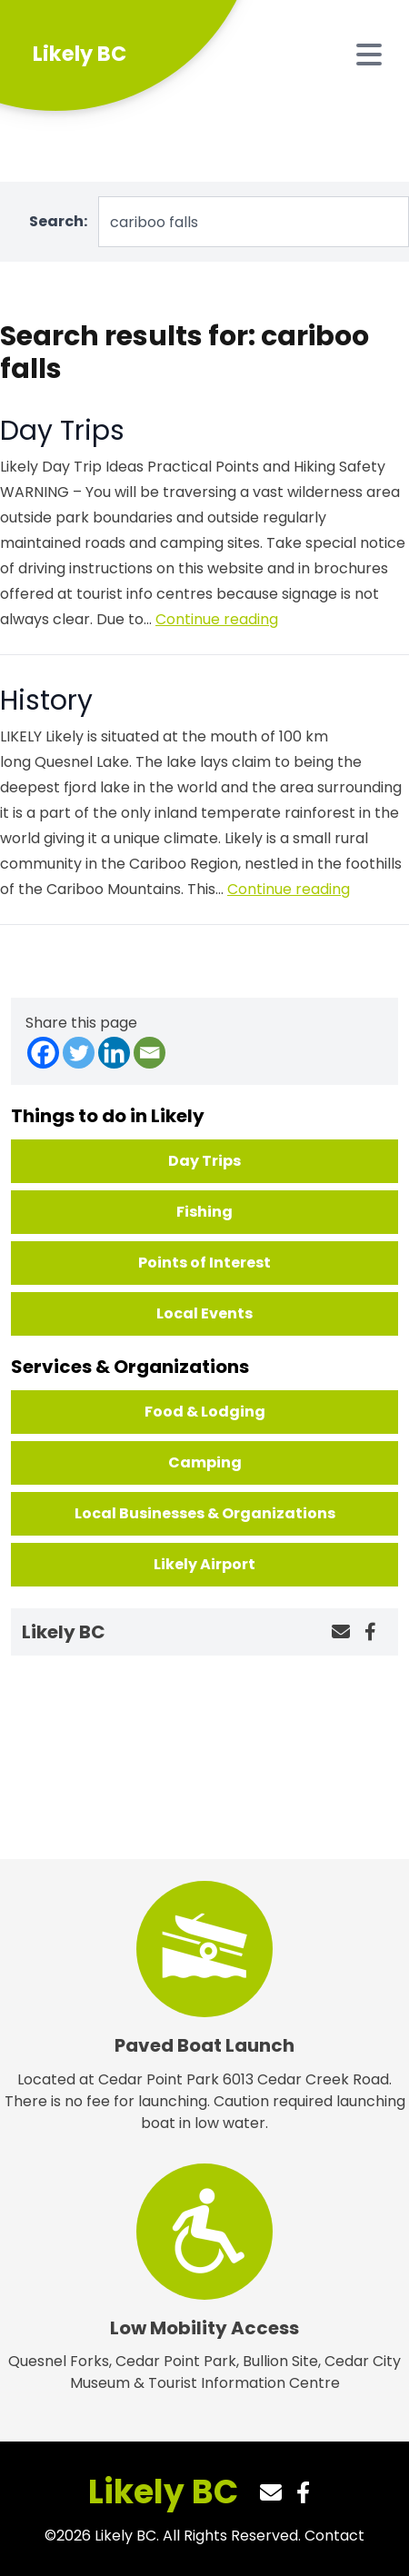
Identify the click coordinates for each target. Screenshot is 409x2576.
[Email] (149, 1053)
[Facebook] (43, 1053)
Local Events (204, 1313)
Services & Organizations (130, 1366)
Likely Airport (204, 1564)
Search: (58, 221)
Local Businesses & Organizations (205, 1513)
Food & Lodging (205, 1411)
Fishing (204, 1211)
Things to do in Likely (107, 1116)
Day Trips (62, 431)
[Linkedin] (114, 1053)
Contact (334, 2535)
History (46, 700)
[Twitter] (79, 1053)
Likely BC (163, 2492)
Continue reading (216, 619)
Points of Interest (204, 1262)
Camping (205, 1462)
